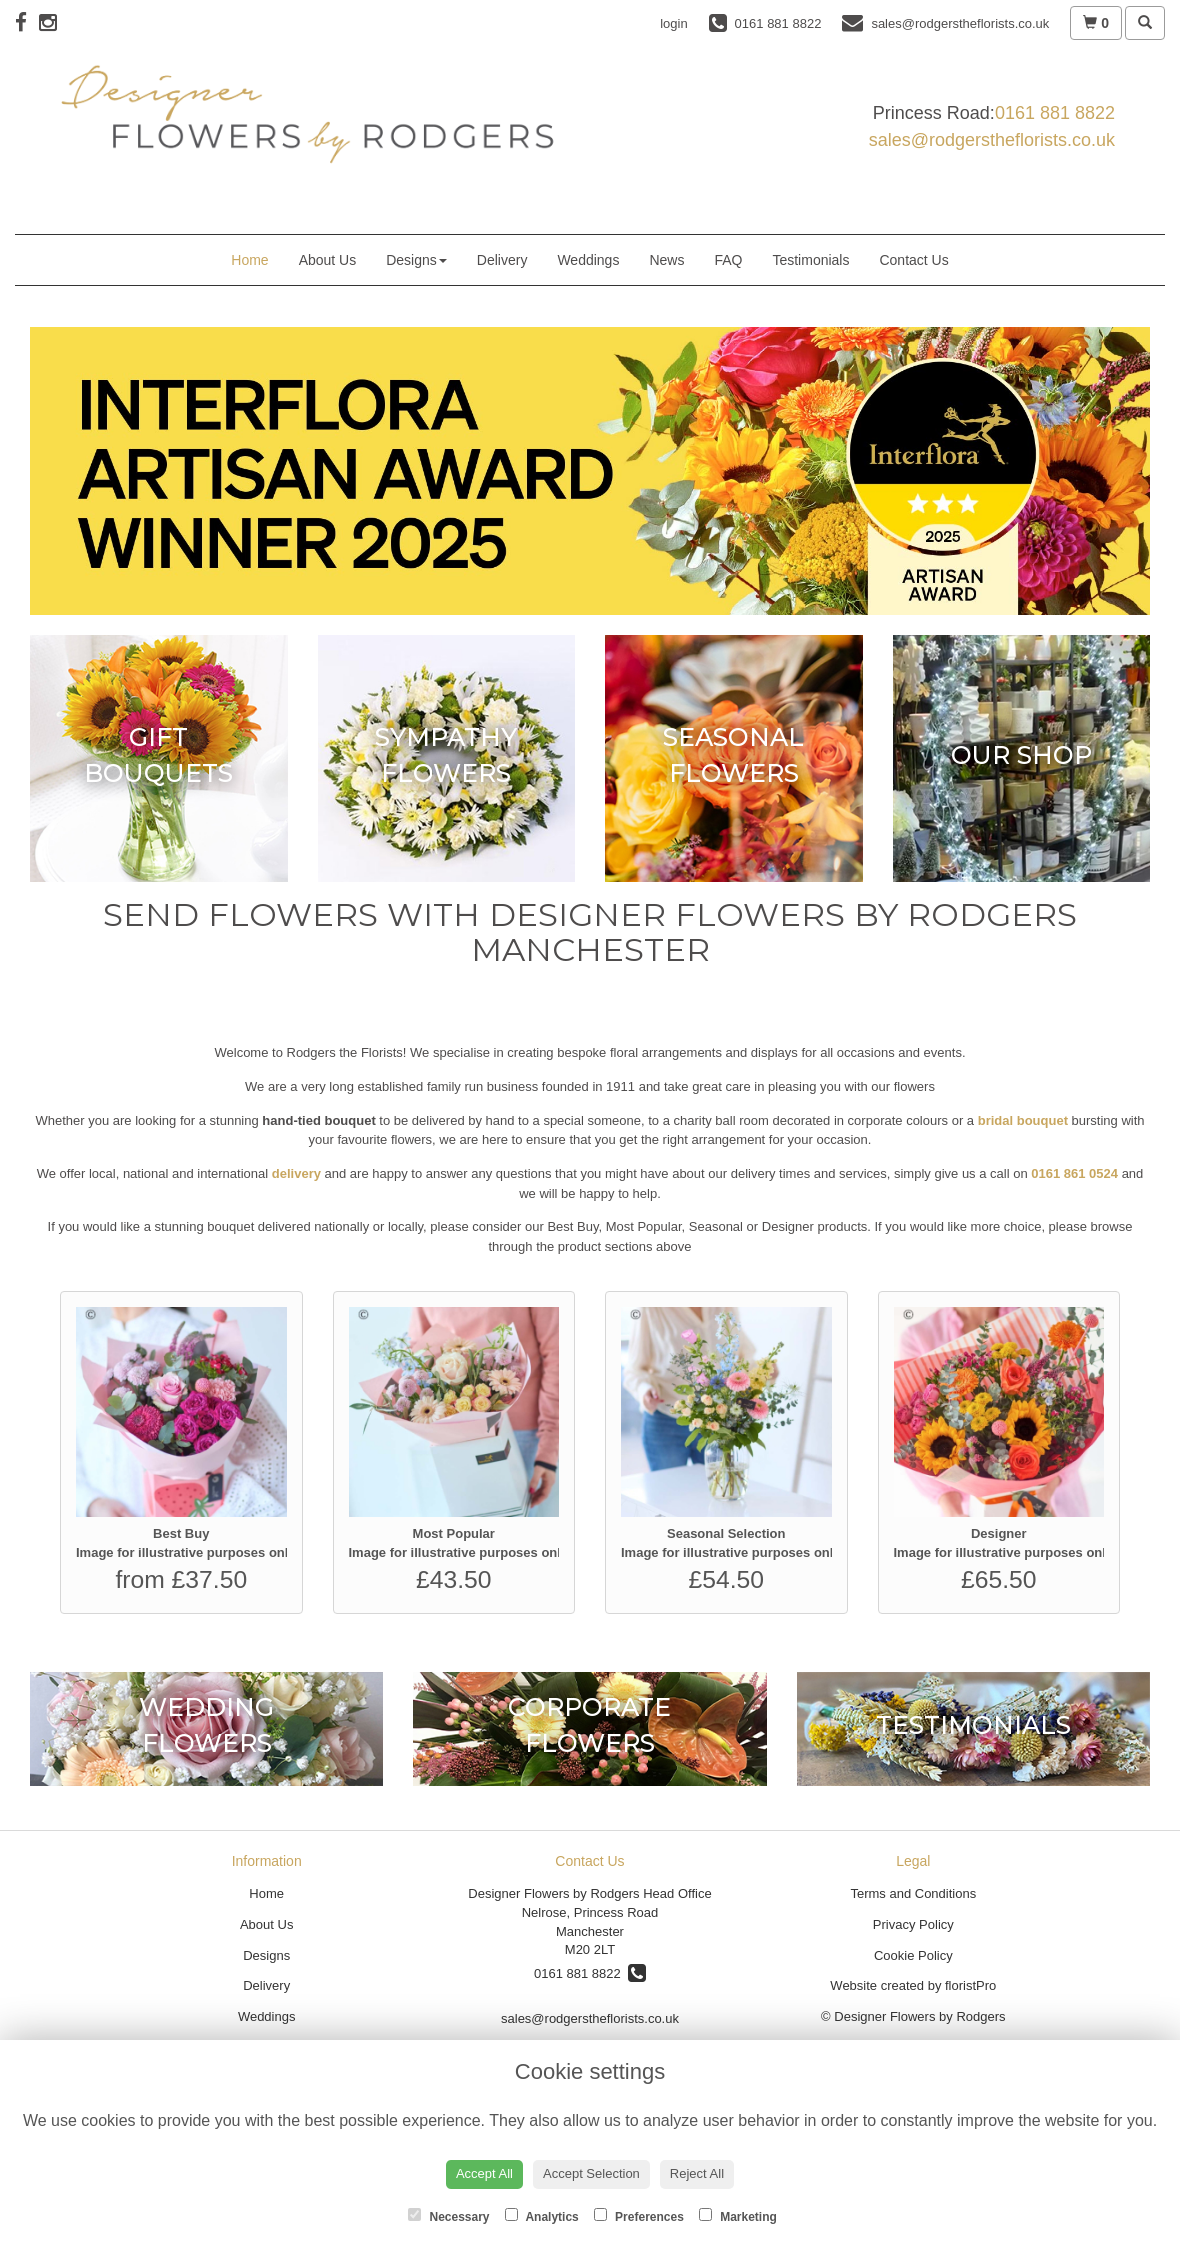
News (666, 260)
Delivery (502, 260)
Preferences (639, 2216)
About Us (328, 260)
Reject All (697, 2173)
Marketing (738, 2216)
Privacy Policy (913, 1924)
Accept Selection (591, 2173)
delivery (296, 1173)
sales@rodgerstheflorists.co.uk (992, 140)
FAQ (728, 260)
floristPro (970, 1985)
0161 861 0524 (1074, 1173)
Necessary (448, 2216)
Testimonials (810, 260)
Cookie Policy (913, 1955)
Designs (416, 260)
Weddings (588, 260)
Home (249, 260)
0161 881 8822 (1055, 113)
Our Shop (1021, 755)
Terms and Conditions (913, 1893)
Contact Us (913, 260)
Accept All (484, 2173)
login (673, 23)
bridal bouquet (1023, 1120)
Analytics (542, 2216)
